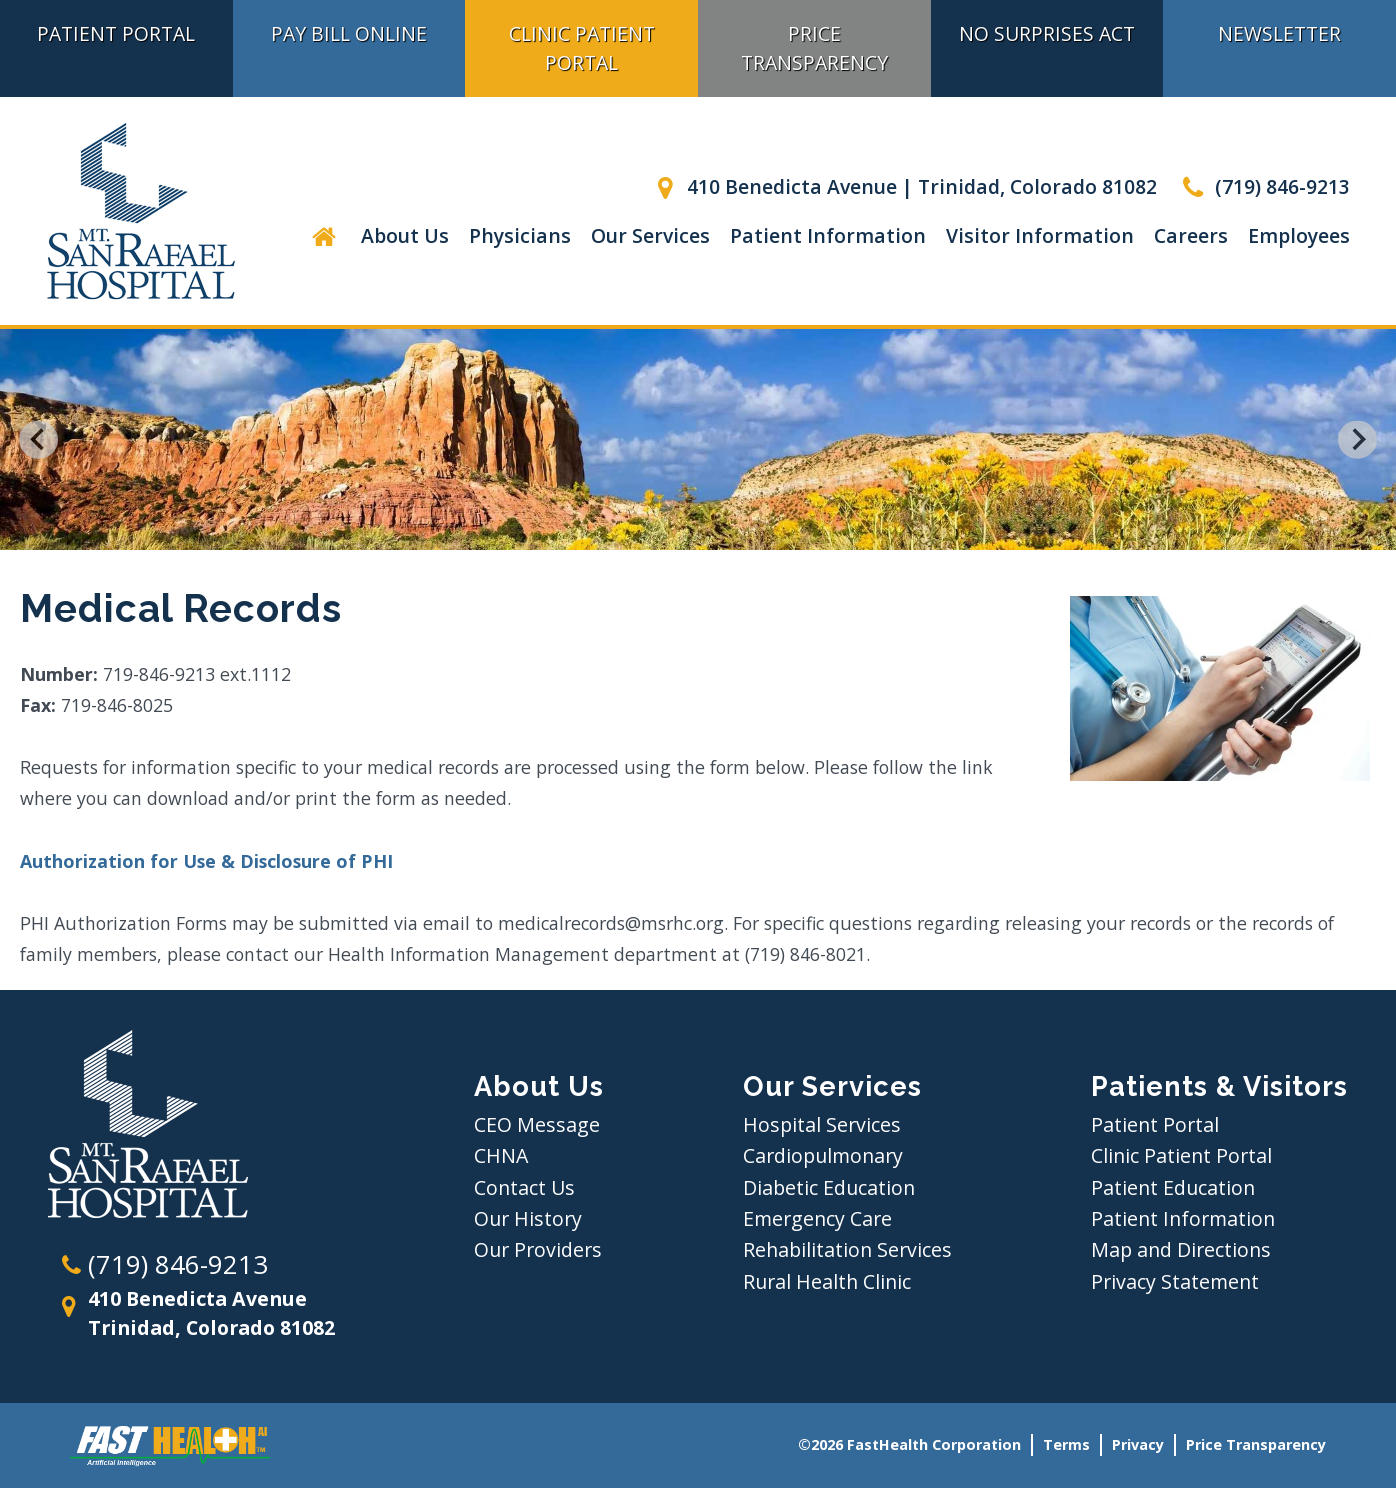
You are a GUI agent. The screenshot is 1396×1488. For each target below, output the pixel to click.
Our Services (650, 235)
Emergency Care (817, 1218)
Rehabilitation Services (847, 1249)
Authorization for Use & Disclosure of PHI (206, 861)
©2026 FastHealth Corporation (909, 1444)
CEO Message (537, 1124)
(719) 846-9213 (1263, 186)
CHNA (501, 1155)
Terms (1066, 1444)
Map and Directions (1181, 1249)
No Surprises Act (1047, 33)
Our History (528, 1218)
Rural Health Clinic (827, 1281)
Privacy (1138, 1444)
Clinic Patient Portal (582, 48)
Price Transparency (814, 48)
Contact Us (524, 1187)
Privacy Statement (1175, 1281)
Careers (1191, 235)
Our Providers (538, 1249)
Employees (1299, 235)
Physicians (520, 235)
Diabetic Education (829, 1187)
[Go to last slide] (38, 439)
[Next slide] (1357, 439)
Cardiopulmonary (823, 1155)
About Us (405, 235)
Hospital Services (822, 1124)
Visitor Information (1040, 235)
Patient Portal (1155, 1124)
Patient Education (1173, 1187)
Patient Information (828, 235)
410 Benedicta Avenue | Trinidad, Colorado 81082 (903, 186)
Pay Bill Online (349, 33)
